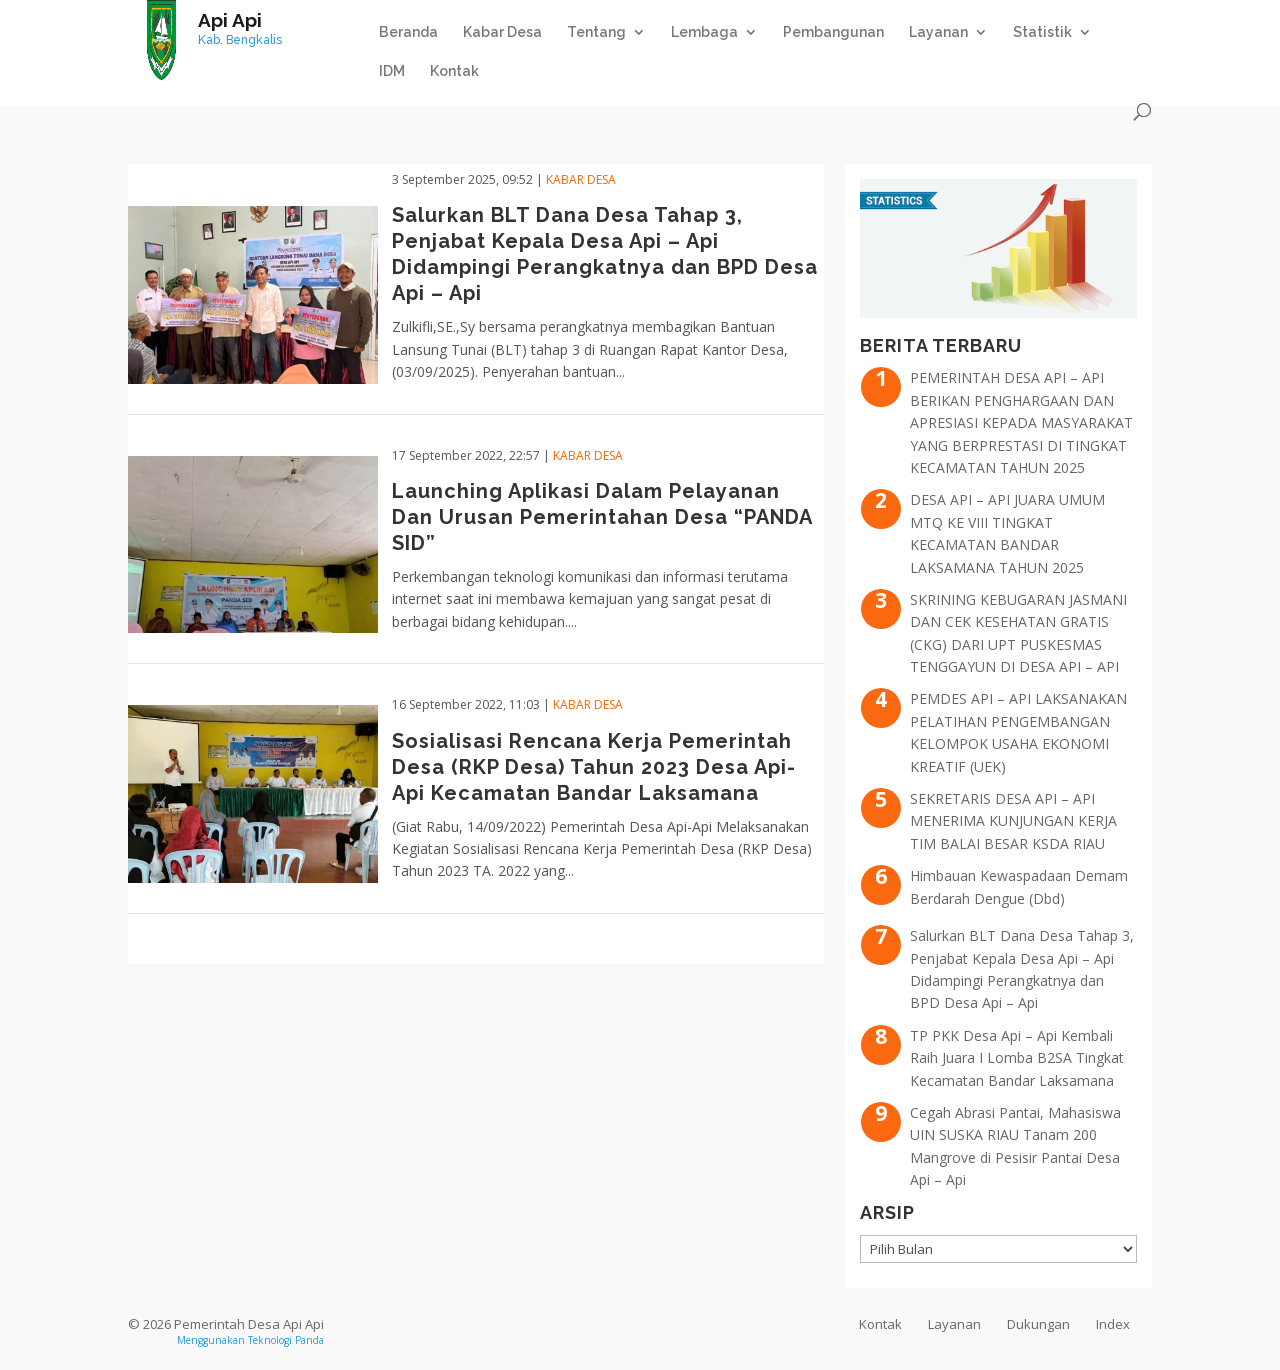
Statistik (1042, 32)
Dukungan (1038, 1324)
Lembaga (704, 32)
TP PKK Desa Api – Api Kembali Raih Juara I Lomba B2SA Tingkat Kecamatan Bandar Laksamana (1017, 1058)
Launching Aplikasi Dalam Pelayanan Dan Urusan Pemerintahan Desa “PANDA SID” (602, 517)
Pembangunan (833, 32)
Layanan (938, 32)
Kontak (454, 71)
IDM (392, 71)
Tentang (596, 32)
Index (1113, 1324)
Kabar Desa (502, 32)
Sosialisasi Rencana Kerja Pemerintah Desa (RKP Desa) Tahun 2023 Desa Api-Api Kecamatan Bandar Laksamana (594, 767)
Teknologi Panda (286, 1340)
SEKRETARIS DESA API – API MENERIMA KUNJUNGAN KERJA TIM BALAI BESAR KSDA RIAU (1013, 821)
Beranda (408, 32)
